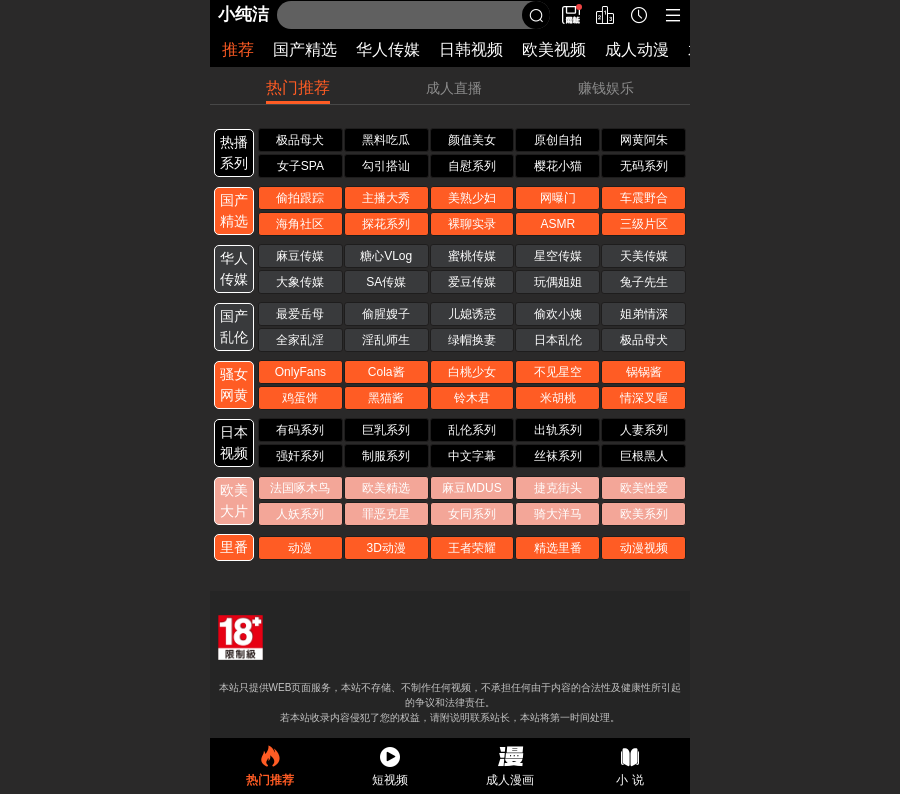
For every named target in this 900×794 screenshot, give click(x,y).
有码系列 (300, 430)
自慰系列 (472, 166)
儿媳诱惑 (472, 314)
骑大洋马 (558, 514)
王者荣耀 (472, 548)
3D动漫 (386, 548)
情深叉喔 (644, 398)
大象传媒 (300, 282)
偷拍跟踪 (300, 198)
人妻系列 (644, 430)
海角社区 (300, 224)
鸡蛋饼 (300, 398)
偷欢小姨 (558, 314)
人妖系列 (300, 514)
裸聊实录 (472, 224)
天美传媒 (644, 256)
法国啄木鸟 (300, 488)
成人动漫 (637, 49)
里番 (234, 547)
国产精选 (305, 49)
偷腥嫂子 (386, 314)
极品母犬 (300, 140)
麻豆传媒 (300, 256)
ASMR (557, 224)
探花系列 (386, 224)
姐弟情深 (644, 314)
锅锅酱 (644, 372)
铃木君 (472, 398)
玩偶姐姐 (558, 282)
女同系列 (472, 514)
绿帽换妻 (472, 340)
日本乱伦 (558, 340)
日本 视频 (234, 442)
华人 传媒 (234, 268)
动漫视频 (644, 548)
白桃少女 (472, 372)
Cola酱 (386, 372)
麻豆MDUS (471, 488)
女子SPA (300, 166)
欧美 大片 (234, 500)
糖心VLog (386, 256)
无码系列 (644, 166)
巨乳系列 (386, 430)
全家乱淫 (300, 340)
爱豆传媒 (472, 282)
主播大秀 (386, 198)
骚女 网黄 (234, 384)
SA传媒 (386, 282)
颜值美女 (472, 140)
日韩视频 (471, 49)
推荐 (238, 49)
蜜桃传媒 (472, 256)
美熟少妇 (472, 198)
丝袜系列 (558, 456)
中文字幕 (472, 456)
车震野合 (644, 198)
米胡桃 (558, 398)
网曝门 (558, 198)
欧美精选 (386, 488)
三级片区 (644, 224)
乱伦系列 (472, 430)
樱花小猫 (558, 166)
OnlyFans (300, 372)
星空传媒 (558, 256)
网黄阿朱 (644, 140)
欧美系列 (644, 514)
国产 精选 (234, 210)
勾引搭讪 (386, 166)
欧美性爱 (644, 488)
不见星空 (558, 372)
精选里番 (558, 548)
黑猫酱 (386, 398)
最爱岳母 (300, 314)
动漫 (300, 548)
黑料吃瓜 (386, 140)
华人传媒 (388, 49)
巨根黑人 (644, 456)
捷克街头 (558, 488)
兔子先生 (644, 282)
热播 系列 (234, 152)
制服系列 (386, 456)
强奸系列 (300, 456)
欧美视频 (554, 49)
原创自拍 (558, 140)
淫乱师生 (386, 340)
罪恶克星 (386, 514)
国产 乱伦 (234, 326)
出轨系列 (558, 430)
